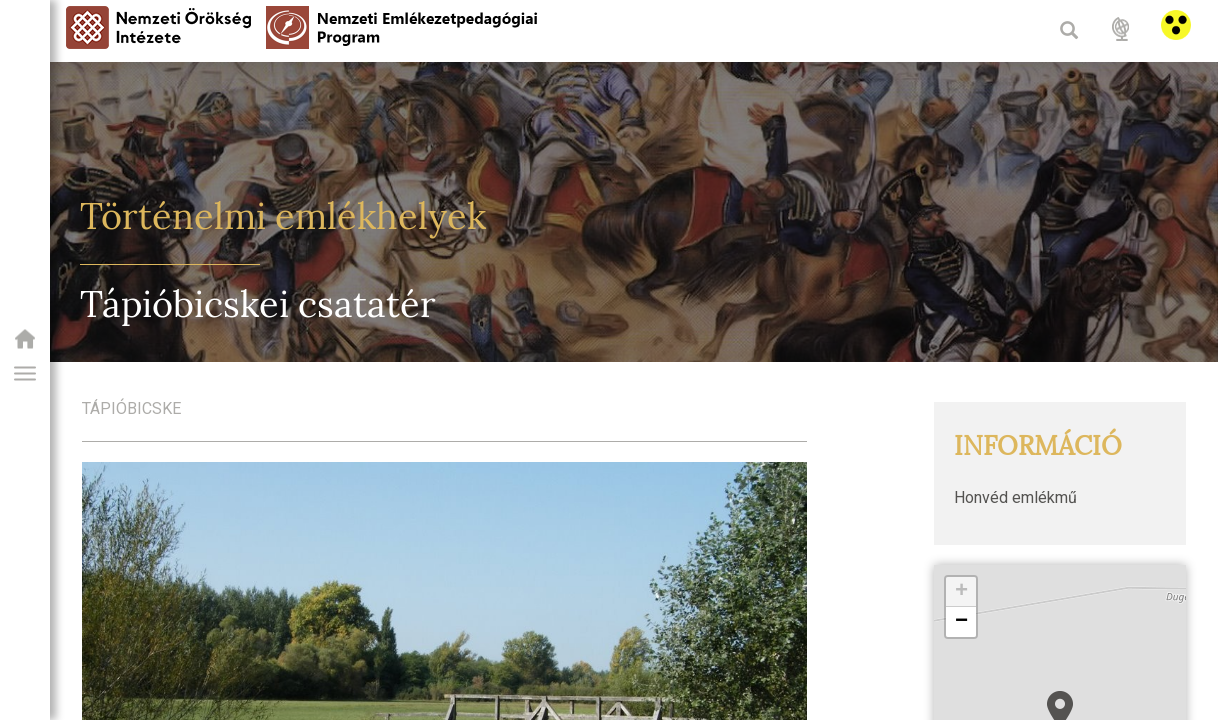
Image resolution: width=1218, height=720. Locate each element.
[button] (25, 374)
